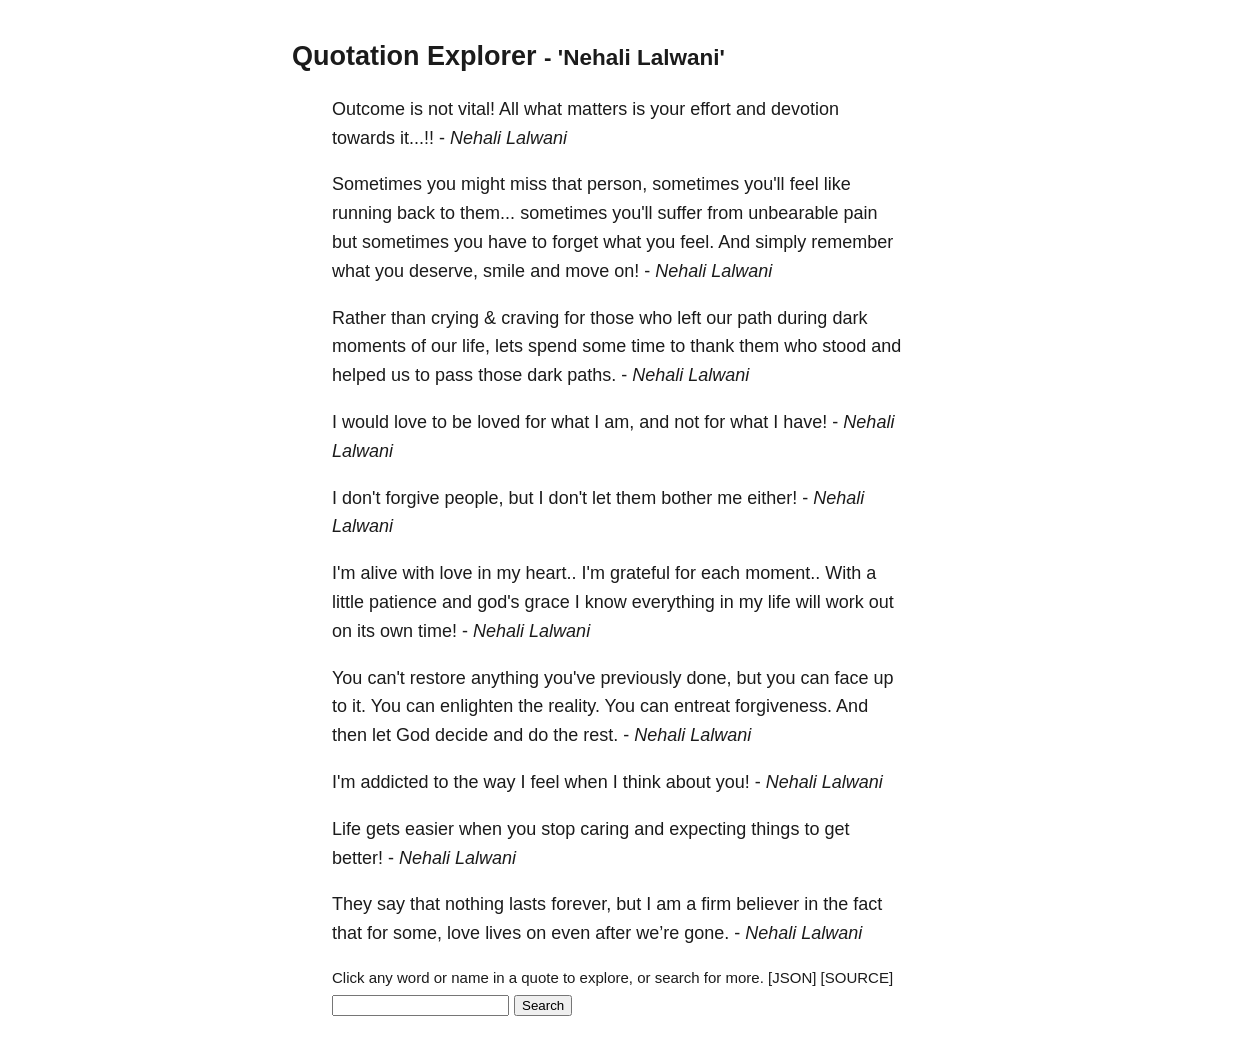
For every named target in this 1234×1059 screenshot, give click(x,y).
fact (867, 904)
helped (359, 375)
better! (357, 858)
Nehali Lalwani (508, 138)
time (648, 346)
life (779, 602)
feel (804, 184)
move (587, 271)
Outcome (368, 109)
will (808, 602)
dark (849, 318)
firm (716, 904)
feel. (697, 242)
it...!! (417, 138)
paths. (591, 375)
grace (547, 602)
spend (552, 346)
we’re (657, 933)
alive (378, 573)
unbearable (793, 213)
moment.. (782, 573)
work (845, 602)
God (413, 735)
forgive (412, 498)
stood (844, 346)
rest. (600, 735)
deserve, (443, 271)
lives (503, 933)
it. (359, 706)
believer (767, 904)
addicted (394, 782)
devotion (805, 109)
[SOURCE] (857, 977)
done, (708, 678)
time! (437, 631)
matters (597, 109)
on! (626, 271)
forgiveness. (783, 706)
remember (852, 242)
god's (498, 602)
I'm (343, 573)
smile (504, 271)
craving (530, 318)
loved (498, 422)
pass (454, 375)
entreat (702, 706)
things (775, 829)
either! (772, 498)
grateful (640, 573)
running (362, 213)
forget (575, 242)
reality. (574, 706)
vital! (476, 109)
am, (619, 422)
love (410, 422)
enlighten (476, 706)
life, (476, 346)
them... (487, 213)
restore (438, 678)
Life (346, 829)
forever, (581, 904)
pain (860, 213)
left (689, 318)
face (852, 678)
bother (686, 498)
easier (429, 829)
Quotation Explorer (414, 56)
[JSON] (792, 977)
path (754, 318)
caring (604, 829)
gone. (706, 933)
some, (417, 933)
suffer (680, 213)
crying (455, 318)
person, (617, 184)
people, (474, 498)
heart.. (551, 573)
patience (403, 602)
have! (805, 422)
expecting (707, 829)
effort (710, 109)
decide (461, 735)
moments (369, 346)
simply (780, 242)
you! (733, 782)
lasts (527, 904)
